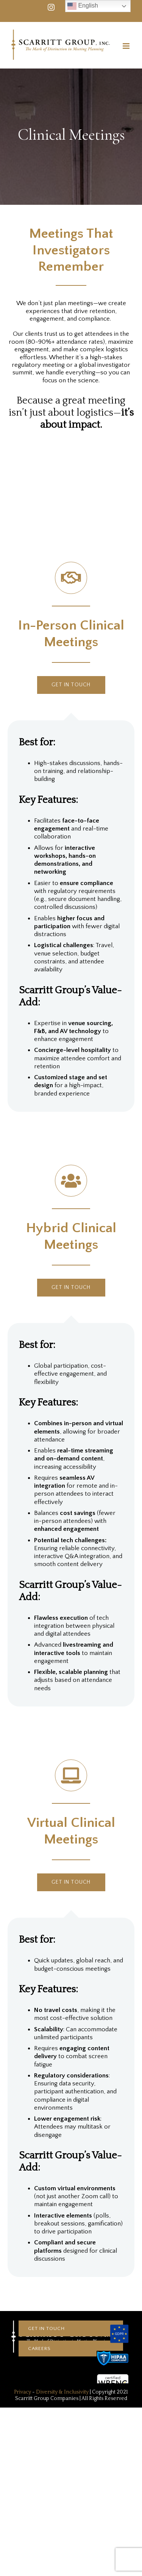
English (82, 6)
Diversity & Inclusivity (62, 2392)
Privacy (22, 2392)
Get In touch (46, 2328)
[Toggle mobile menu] (127, 46)
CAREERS (39, 2348)
